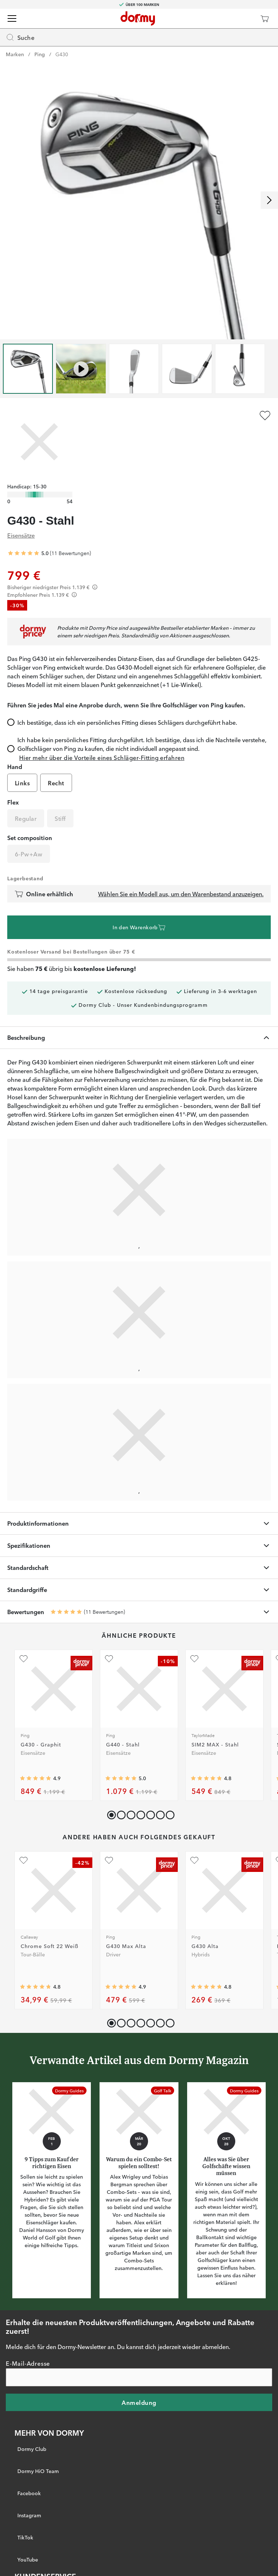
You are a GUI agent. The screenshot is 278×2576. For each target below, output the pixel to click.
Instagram (29, 2515)
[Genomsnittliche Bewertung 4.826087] (206, 1987)
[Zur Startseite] (138, 18)
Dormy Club (31, 2448)
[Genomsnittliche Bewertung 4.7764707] (35, 1987)
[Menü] (12, 18)
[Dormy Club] (243, 18)
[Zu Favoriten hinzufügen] (265, 415)
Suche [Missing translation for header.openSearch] (20, 37)
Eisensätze (21, 535)
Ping (39, 54)
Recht (56, 783)
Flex (13, 802)
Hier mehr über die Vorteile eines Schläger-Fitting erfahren (101, 757)
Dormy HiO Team (38, 2470)
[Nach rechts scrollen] (269, 200)
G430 (61, 54)
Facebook (29, 2493)
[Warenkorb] (264, 18)
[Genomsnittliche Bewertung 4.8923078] (121, 1987)
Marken (15, 54)
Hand (14, 766)
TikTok (25, 2537)
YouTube (27, 2559)
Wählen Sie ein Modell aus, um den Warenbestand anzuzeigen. (181, 894)
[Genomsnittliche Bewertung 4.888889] (35, 1778)
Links (22, 783)
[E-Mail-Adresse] (139, 2377)
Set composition (29, 838)
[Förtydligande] (94, 587)
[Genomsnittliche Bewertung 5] (23, 553)
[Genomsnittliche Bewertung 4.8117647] (206, 1778)
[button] (119, 1813)
